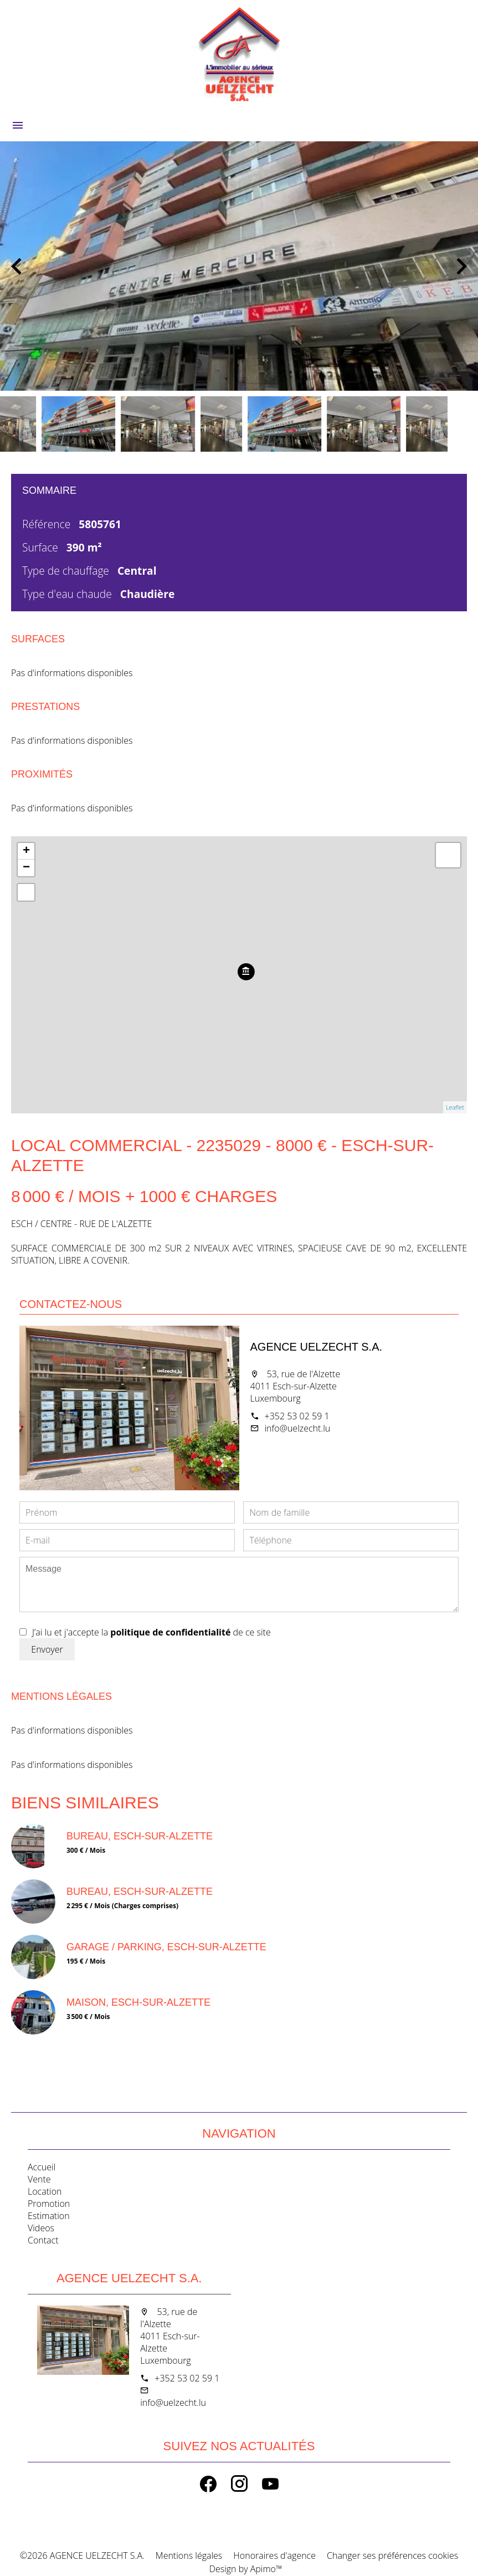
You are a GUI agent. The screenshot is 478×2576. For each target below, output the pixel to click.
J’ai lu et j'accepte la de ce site (151, 1632)
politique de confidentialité (170, 1632)
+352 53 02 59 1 (297, 1416)
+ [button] (26, 851)
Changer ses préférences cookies (392, 2555)
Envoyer (47, 1649)
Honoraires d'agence (274, 2555)
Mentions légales (189, 2555)
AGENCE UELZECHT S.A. (316, 1347)
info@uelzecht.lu (298, 1428)
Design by (244, 2569)
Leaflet (455, 1107)
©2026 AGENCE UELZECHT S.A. (82, 2555)
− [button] (26, 868)
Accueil (239, 55)
